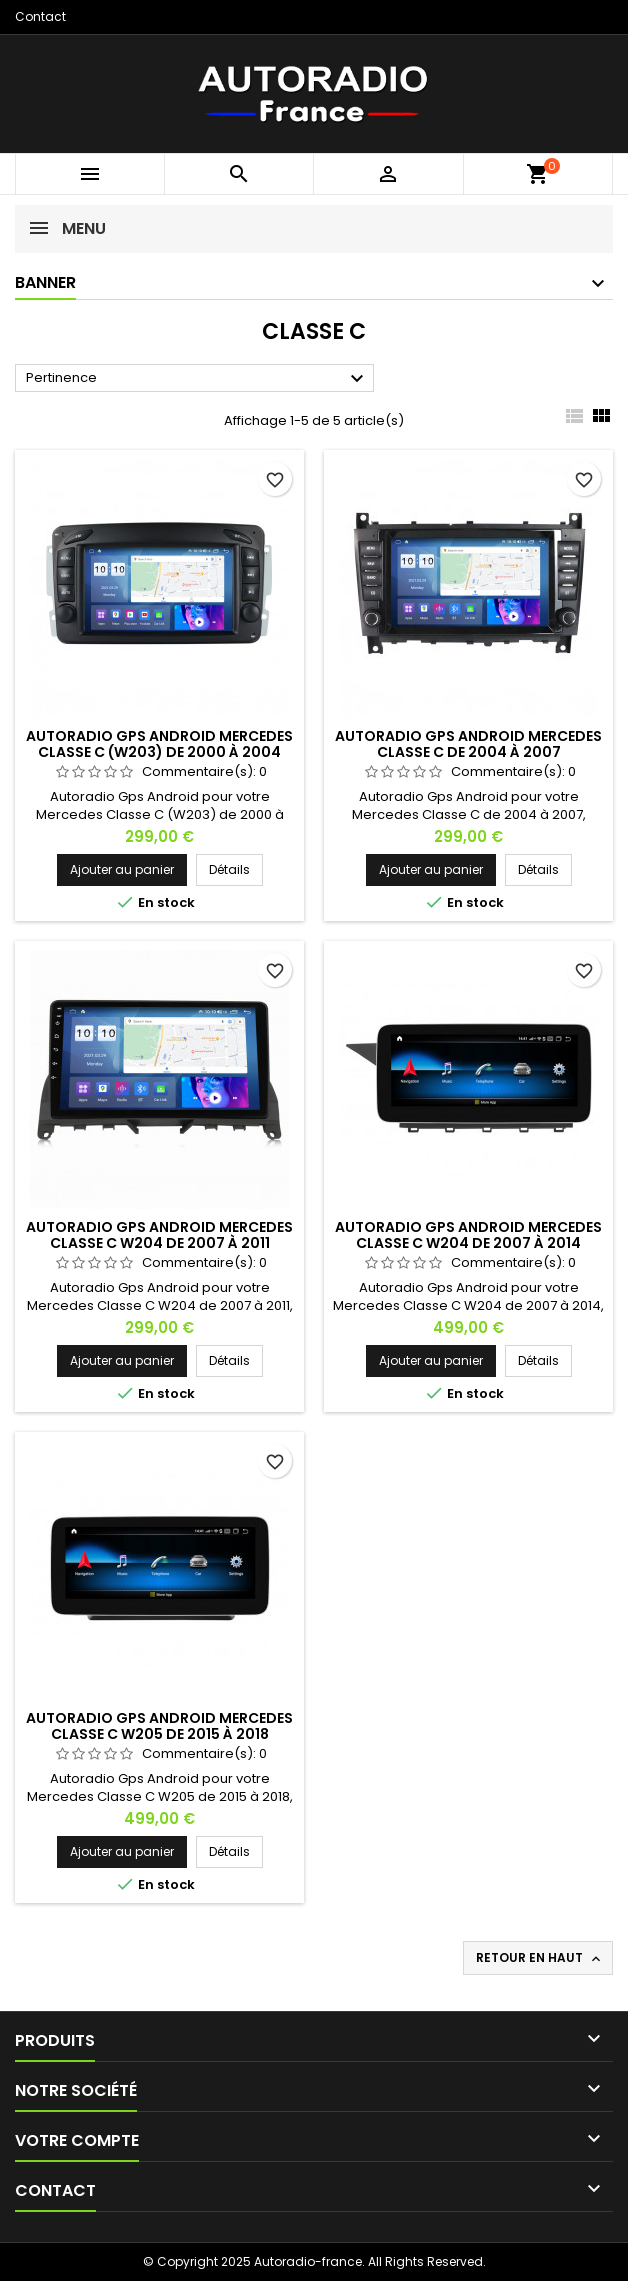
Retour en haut (540, 1958)
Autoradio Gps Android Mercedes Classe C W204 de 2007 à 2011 (159, 1235)
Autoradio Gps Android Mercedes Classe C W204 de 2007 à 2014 (468, 1235)
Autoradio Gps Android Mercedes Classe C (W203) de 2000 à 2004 (159, 744)
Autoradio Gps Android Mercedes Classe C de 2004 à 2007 (468, 744)
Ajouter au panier (122, 869)
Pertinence (197, 379)
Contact (40, 16)
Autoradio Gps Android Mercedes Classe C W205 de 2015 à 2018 (159, 1726)
